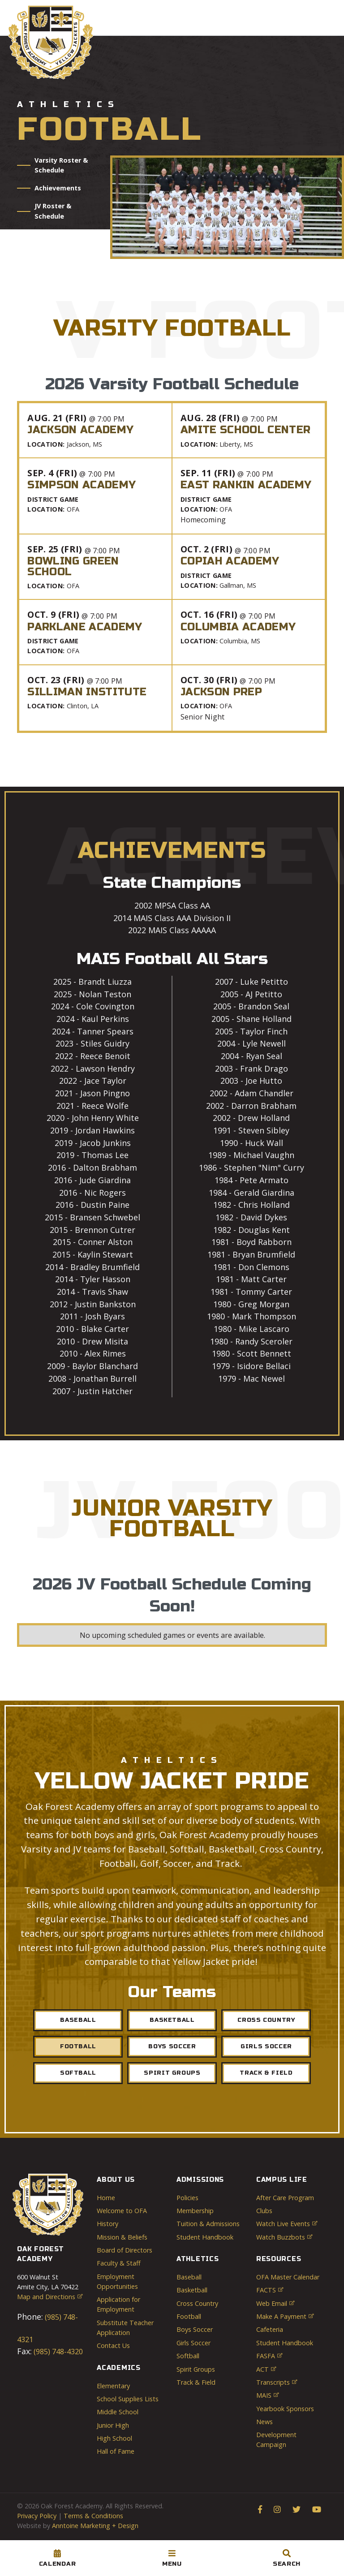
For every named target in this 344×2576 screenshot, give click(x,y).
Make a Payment (285, 2316)
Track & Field (266, 2072)
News (264, 2421)
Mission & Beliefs (122, 2237)
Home (106, 2197)
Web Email (275, 2303)
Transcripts (276, 2382)
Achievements (57, 188)
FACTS (269, 2290)
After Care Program (285, 2197)
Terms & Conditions (93, 2515)
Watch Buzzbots (284, 2237)
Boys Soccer (172, 2046)
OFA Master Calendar (287, 2277)
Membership (195, 2210)
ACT (266, 2369)
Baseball (78, 2020)
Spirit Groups (172, 2072)
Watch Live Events (286, 2223)
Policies (187, 2197)
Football (78, 2046)
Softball (187, 2356)
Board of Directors (124, 2250)
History (107, 2223)
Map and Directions (49, 2296)
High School (114, 2438)
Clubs (264, 2210)
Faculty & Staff (119, 2263)
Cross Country (266, 2020)
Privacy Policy (36, 2515)
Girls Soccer (193, 2343)
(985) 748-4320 (57, 2351)
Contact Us (113, 2345)
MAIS (267, 2395)
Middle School (117, 2412)
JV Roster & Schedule (52, 211)
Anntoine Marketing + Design (95, 2525)
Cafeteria (269, 2329)
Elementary (113, 2386)
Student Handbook (204, 2237)
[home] (51, 41)
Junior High (113, 2425)
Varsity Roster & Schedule (61, 165)
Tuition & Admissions (208, 2223)
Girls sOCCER (266, 2046)
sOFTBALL (78, 2072)
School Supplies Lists (128, 2399)
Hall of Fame (115, 2451)
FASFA (269, 2356)
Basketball (172, 2020)
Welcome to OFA (122, 2210)
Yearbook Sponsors (285, 2408)
